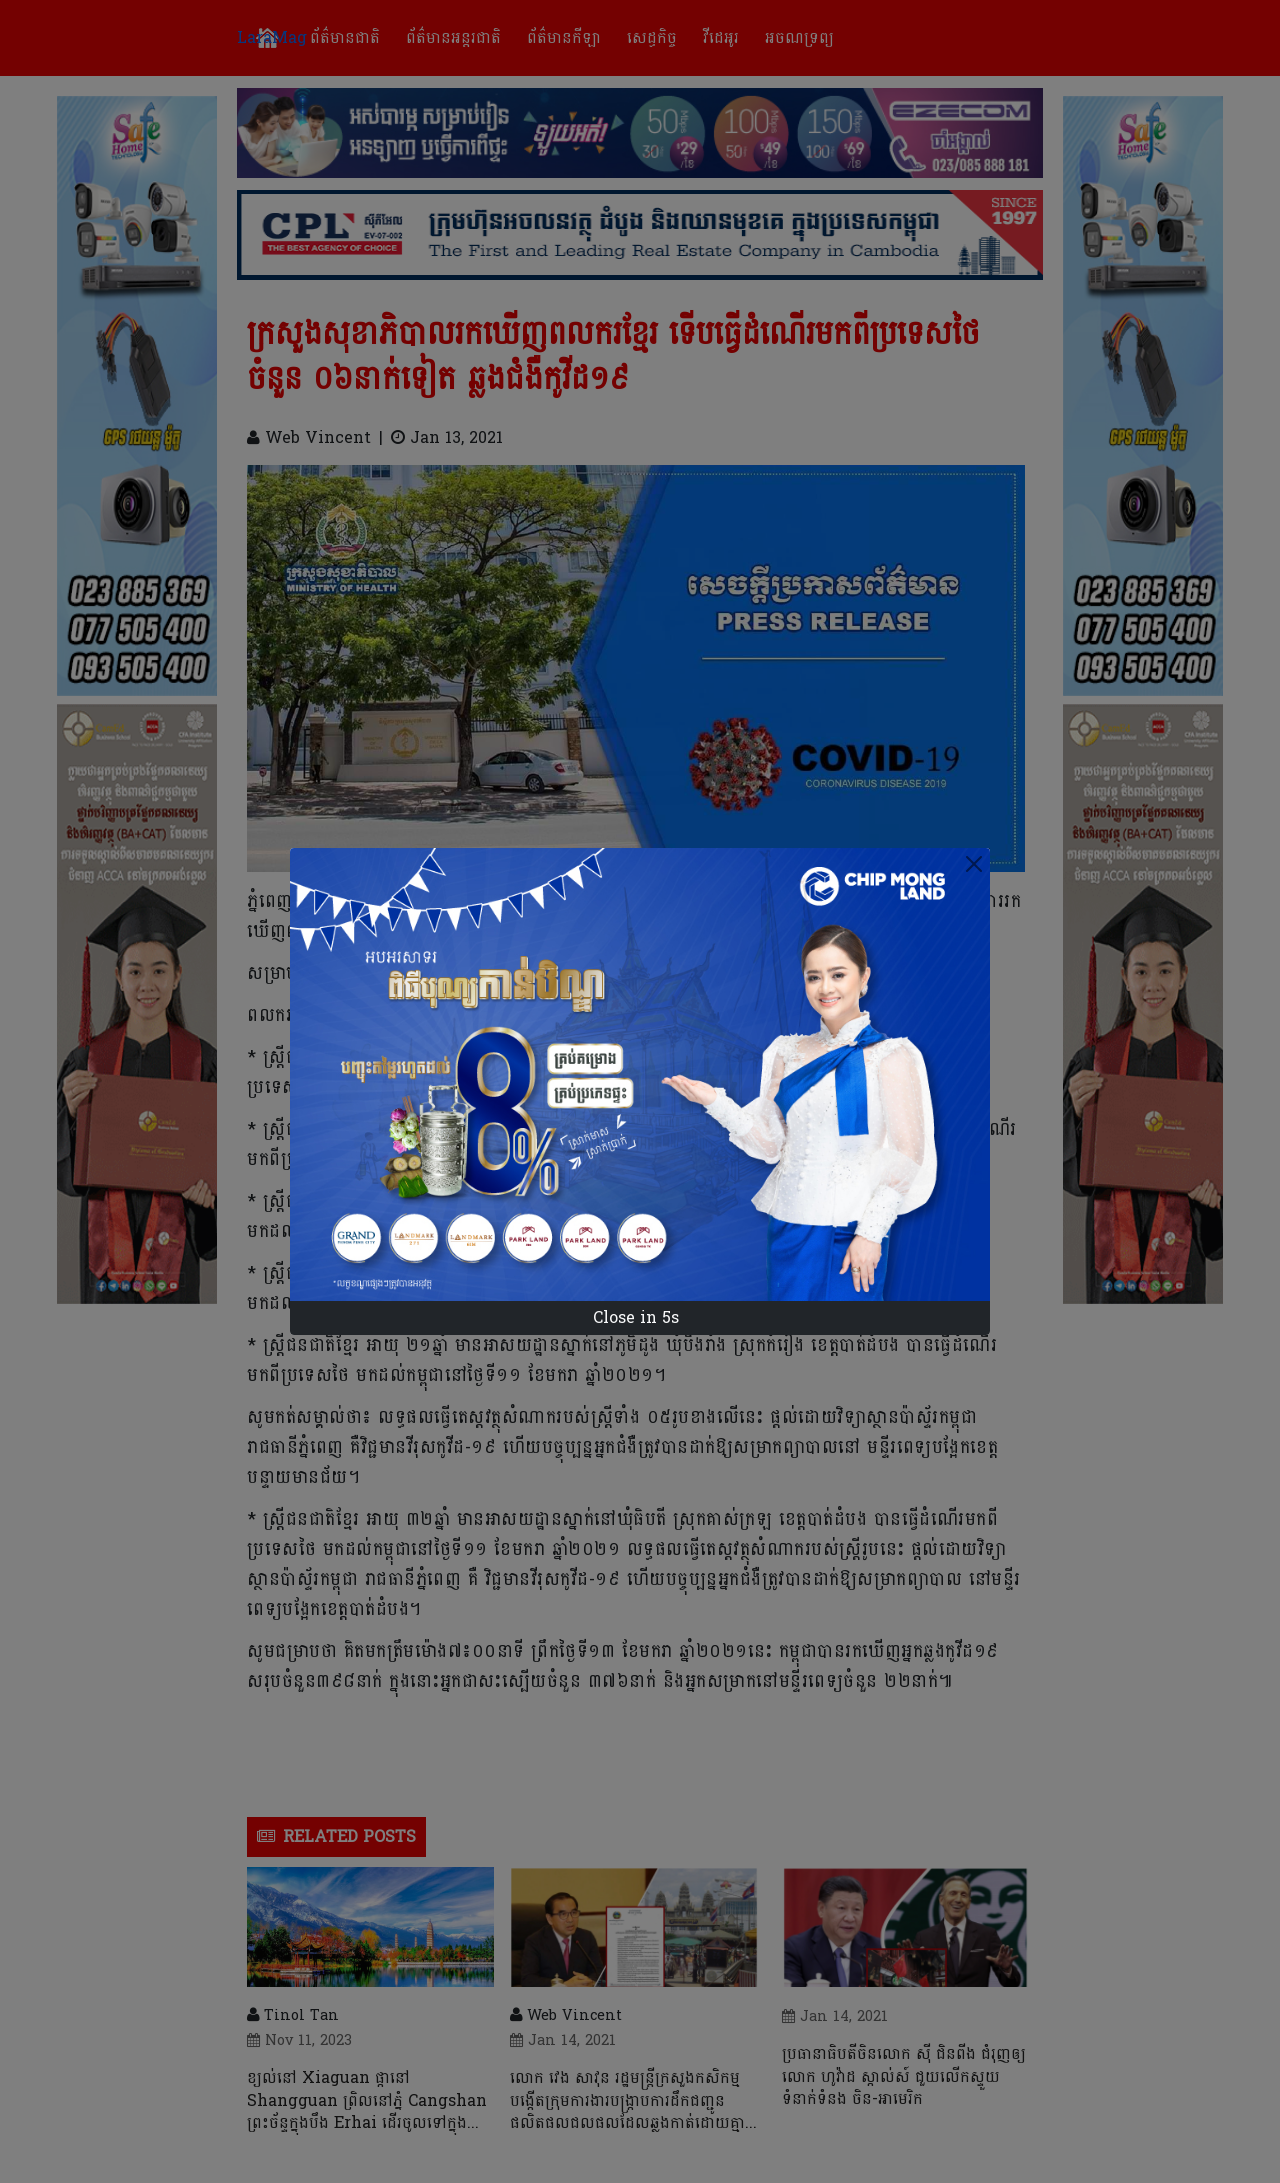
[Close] (974, 864)
